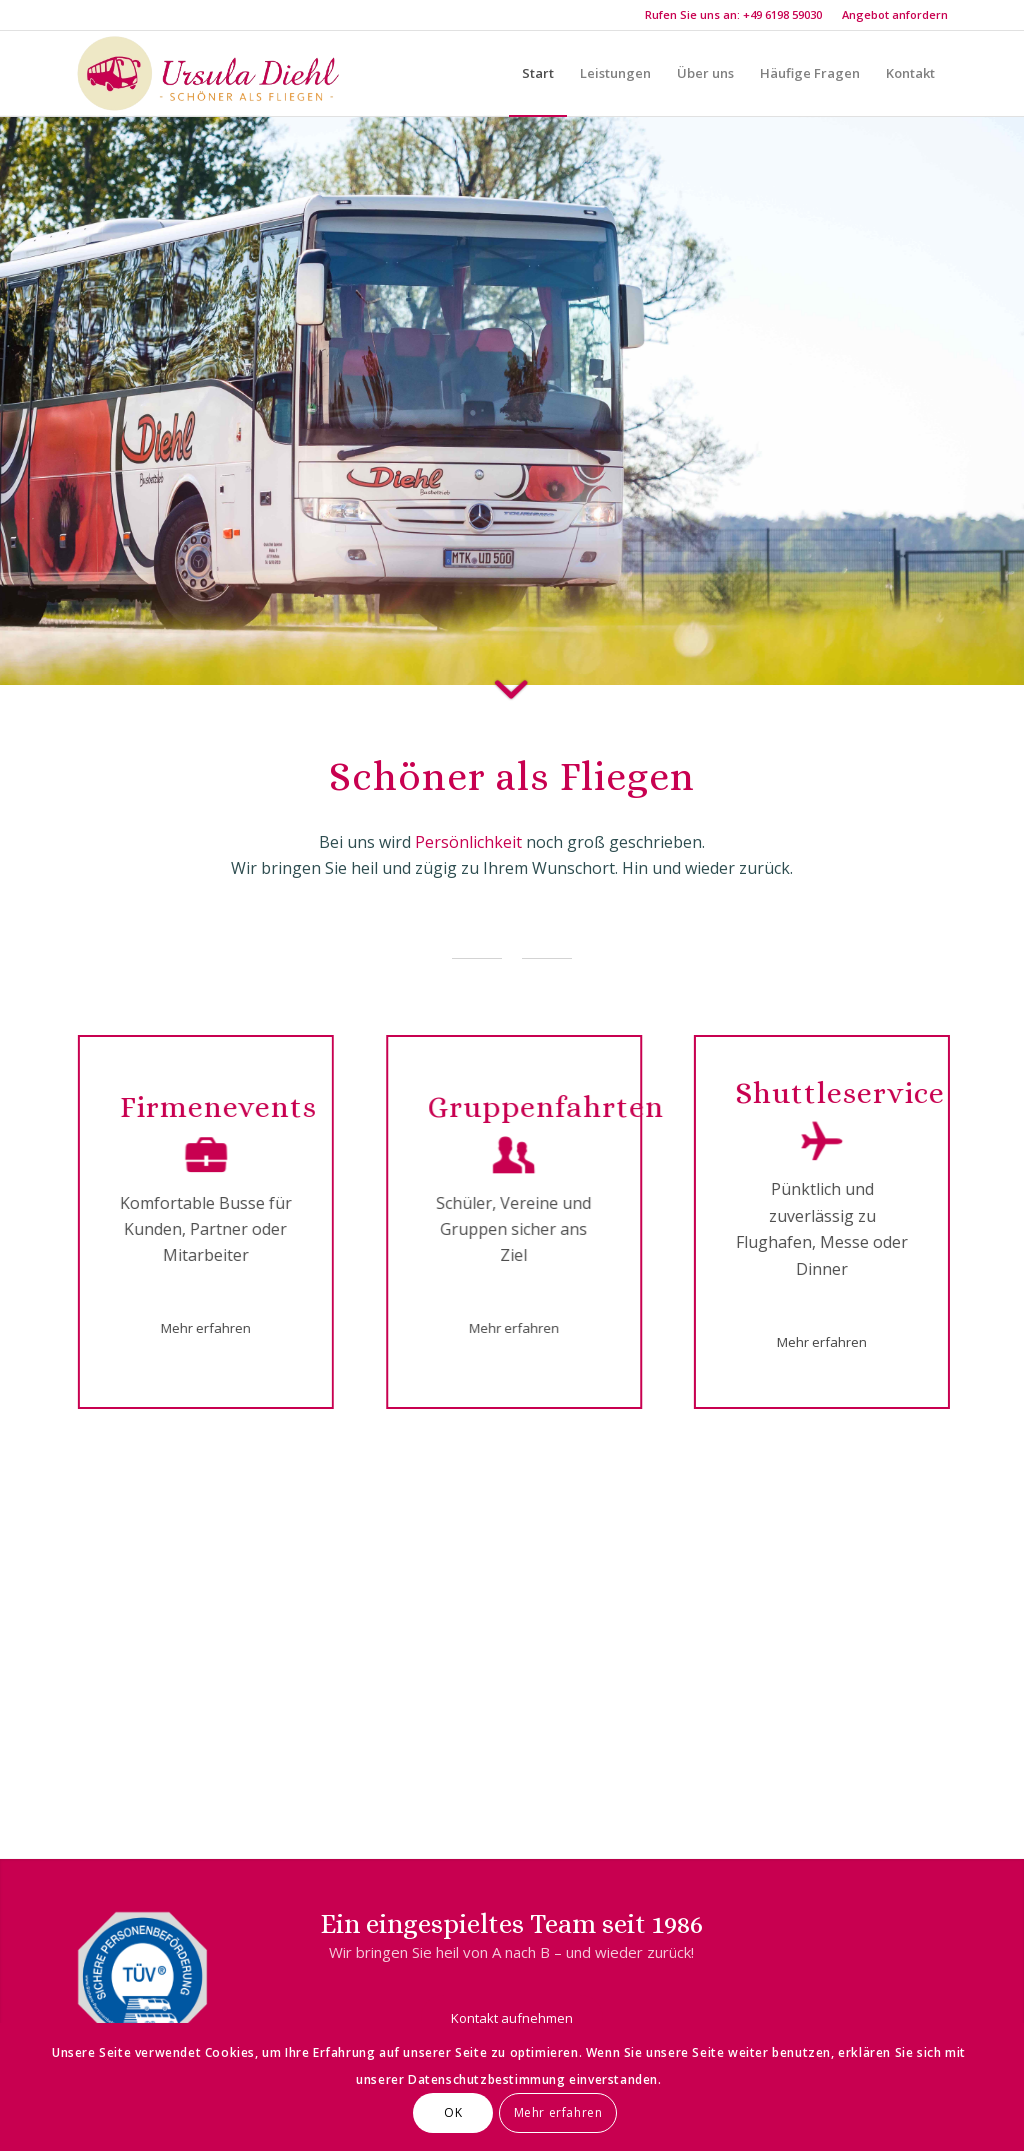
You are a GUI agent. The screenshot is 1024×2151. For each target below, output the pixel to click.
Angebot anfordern (895, 14)
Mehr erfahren (558, 2112)
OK (453, 2112)
